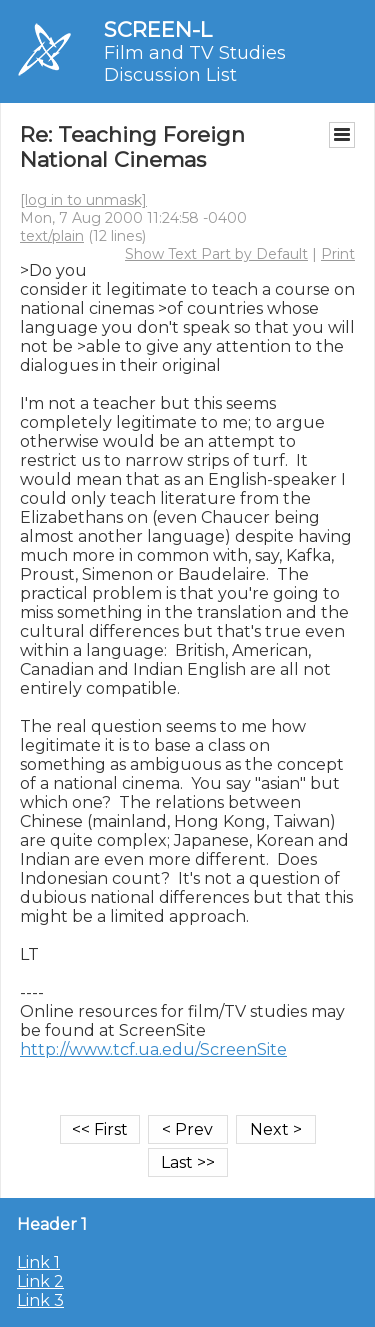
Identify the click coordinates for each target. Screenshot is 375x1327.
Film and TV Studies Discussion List (195, 64)
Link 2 (40, 1281)
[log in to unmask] (83, 200)
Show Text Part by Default (216, 254)
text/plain (52, 236)
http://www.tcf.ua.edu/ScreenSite (153, 1049)
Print (338, 254)
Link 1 (38, 1262)
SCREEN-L (158, 29)
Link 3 (40, 1300)
